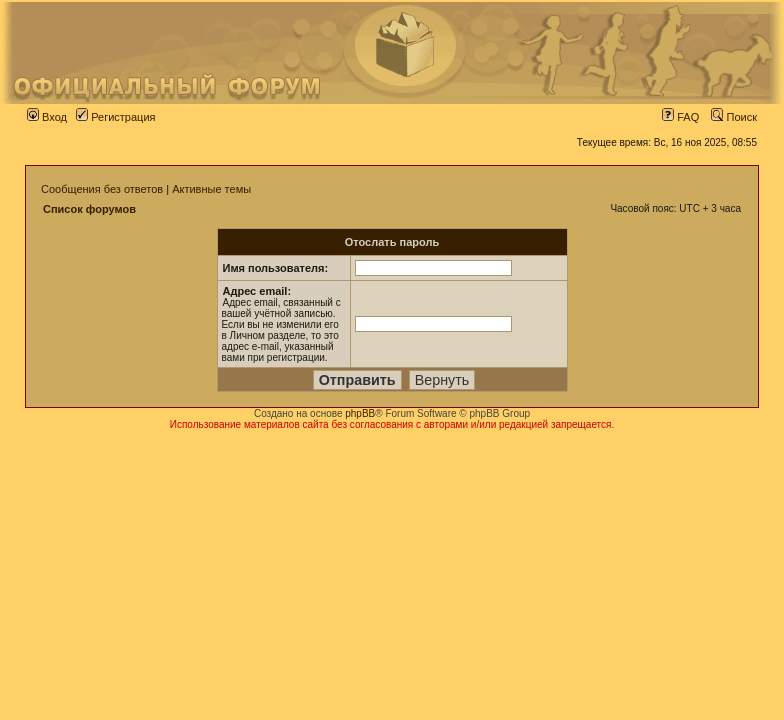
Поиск (734, 117)
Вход (47, 117)
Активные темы (211, 189)
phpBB (360, 413)
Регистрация (115, 117)
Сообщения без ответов (102, 189)
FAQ (680, 117)
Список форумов (89, 209)
